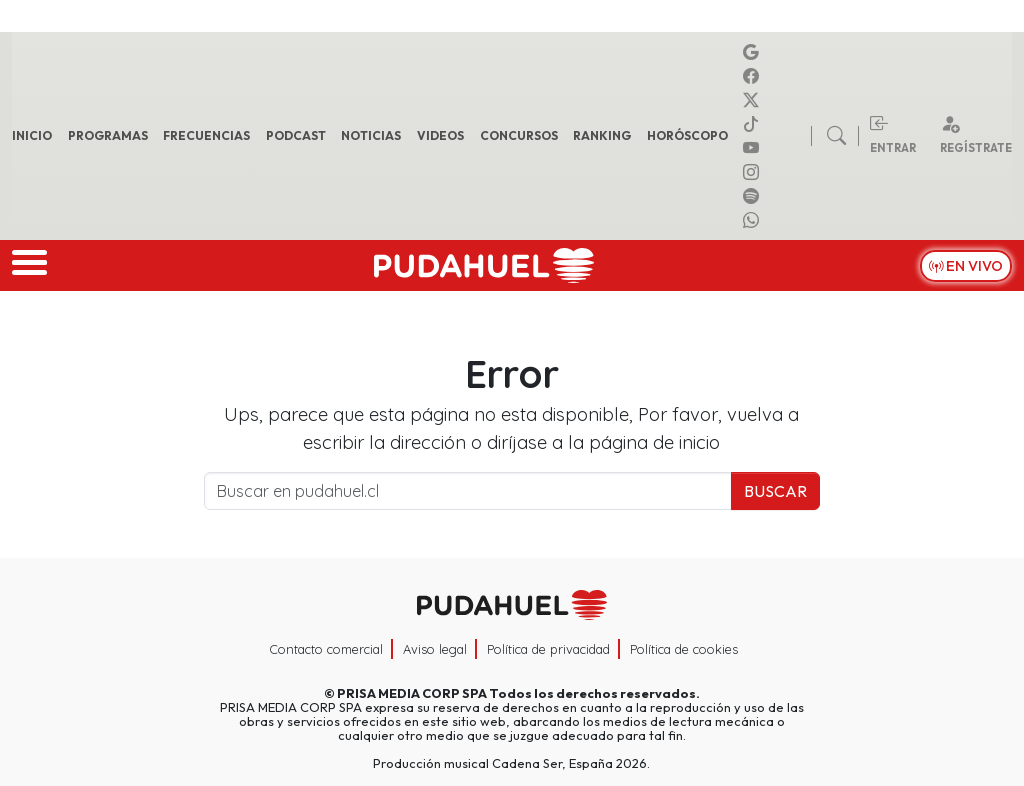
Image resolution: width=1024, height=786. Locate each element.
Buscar (775, 491)
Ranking (602, 135)
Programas (108, 135)
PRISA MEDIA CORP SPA (412, 693)
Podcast (296, 135)
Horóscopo (687, 135)
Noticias (371, 135)
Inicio (32, 135)
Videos (440, 135)
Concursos (519, 135)
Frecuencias (206, 135)
